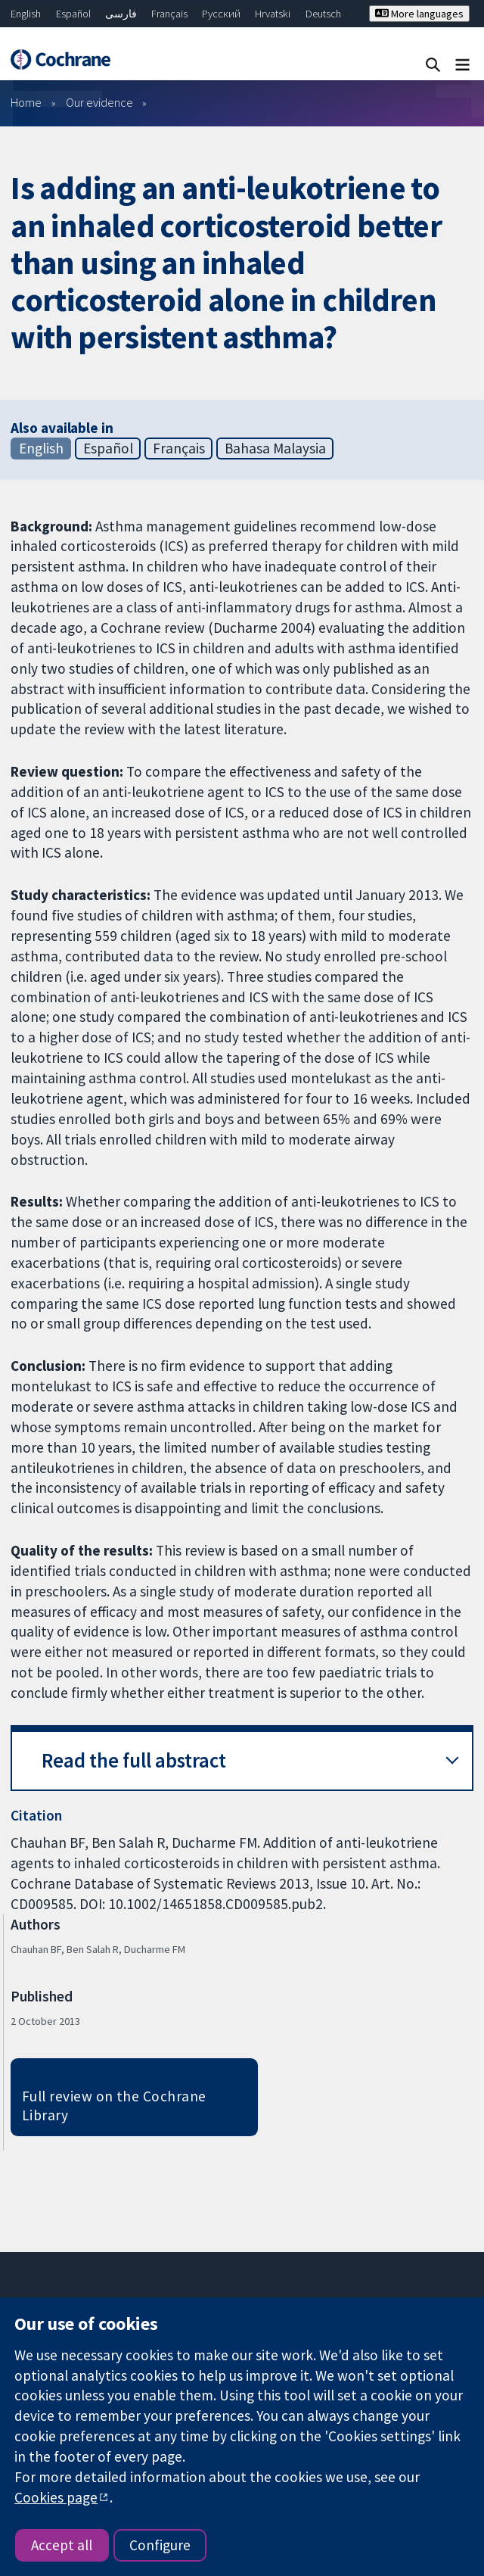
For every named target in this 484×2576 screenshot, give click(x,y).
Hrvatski (272, 13)
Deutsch (323, 13)
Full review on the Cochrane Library (114, 2105)
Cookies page (56, 2497)
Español (73, 13)
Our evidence (99, 102)
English (26, 13)
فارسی (121, 13)
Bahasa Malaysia (275, 448)
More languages (419, 13)
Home (26, 102)
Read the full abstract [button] (134, 1760)
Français (169, 13)
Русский (221, 13)
